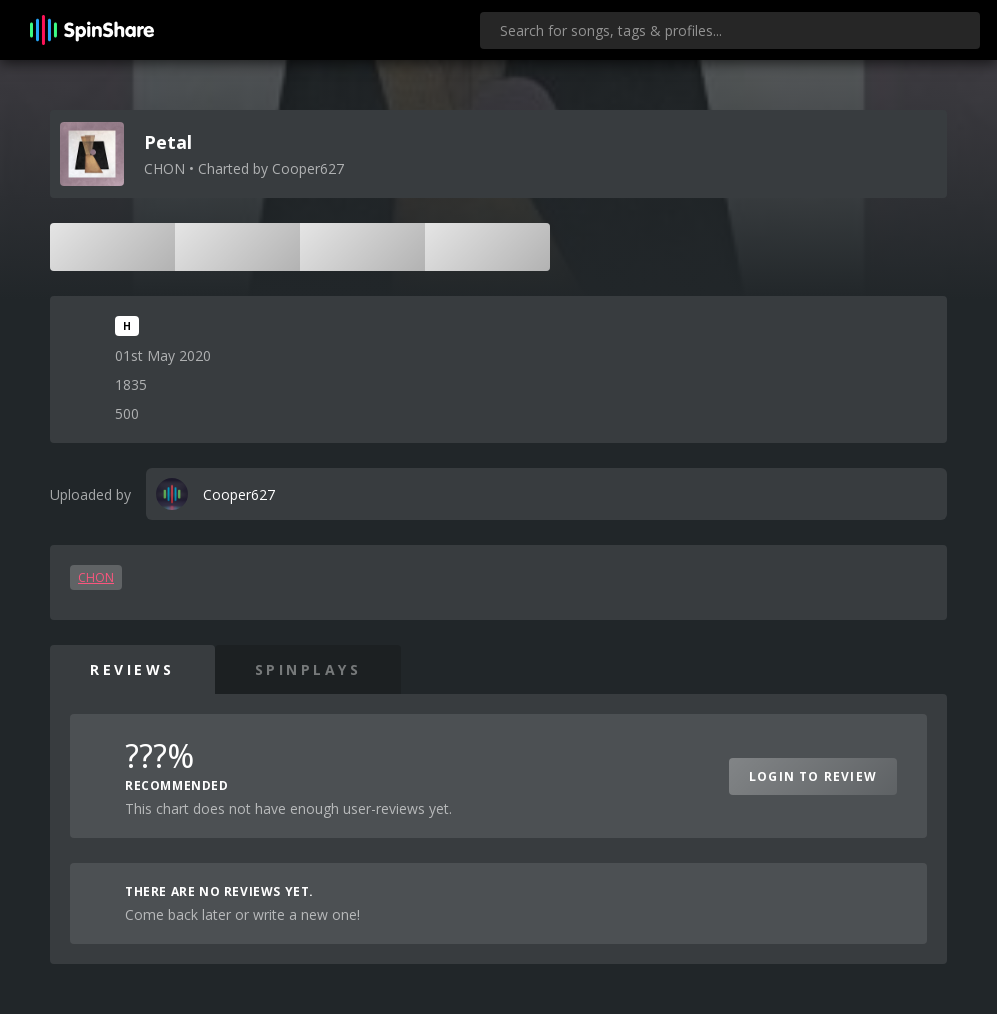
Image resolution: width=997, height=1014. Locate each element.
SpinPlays (308, 669)
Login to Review (813, 776)
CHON (96, 577)
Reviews (132, 669)
